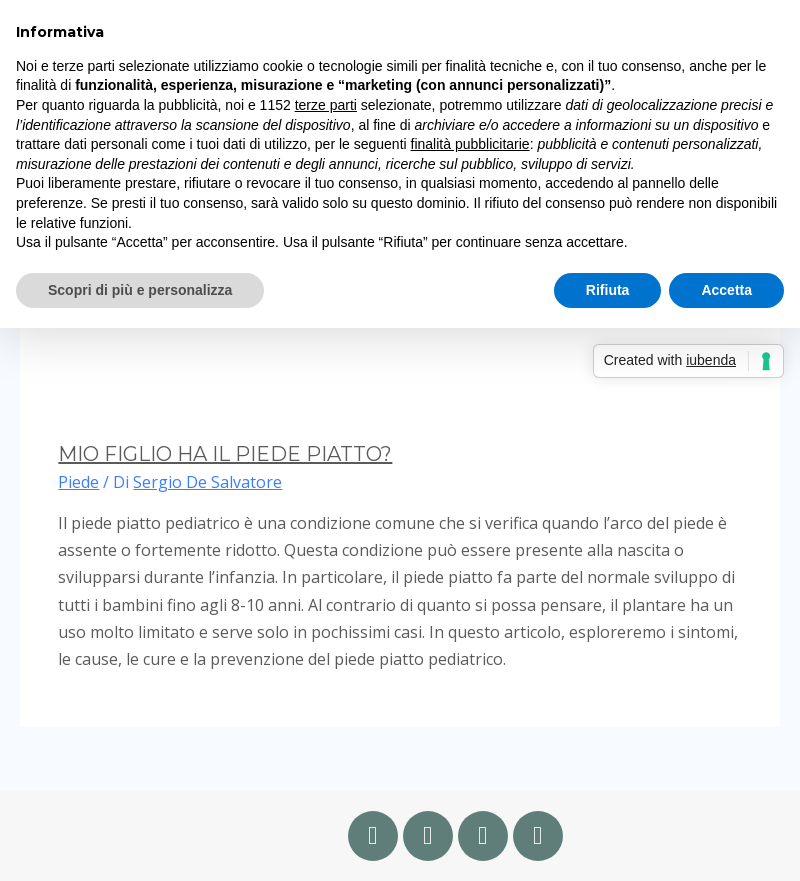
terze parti (326, 105)
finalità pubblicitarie (470, 144)
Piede (78, 482)
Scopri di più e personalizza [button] (140, 290)
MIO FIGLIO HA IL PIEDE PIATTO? (225, 454)
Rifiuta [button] (608, 290)
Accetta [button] (726, 290)
